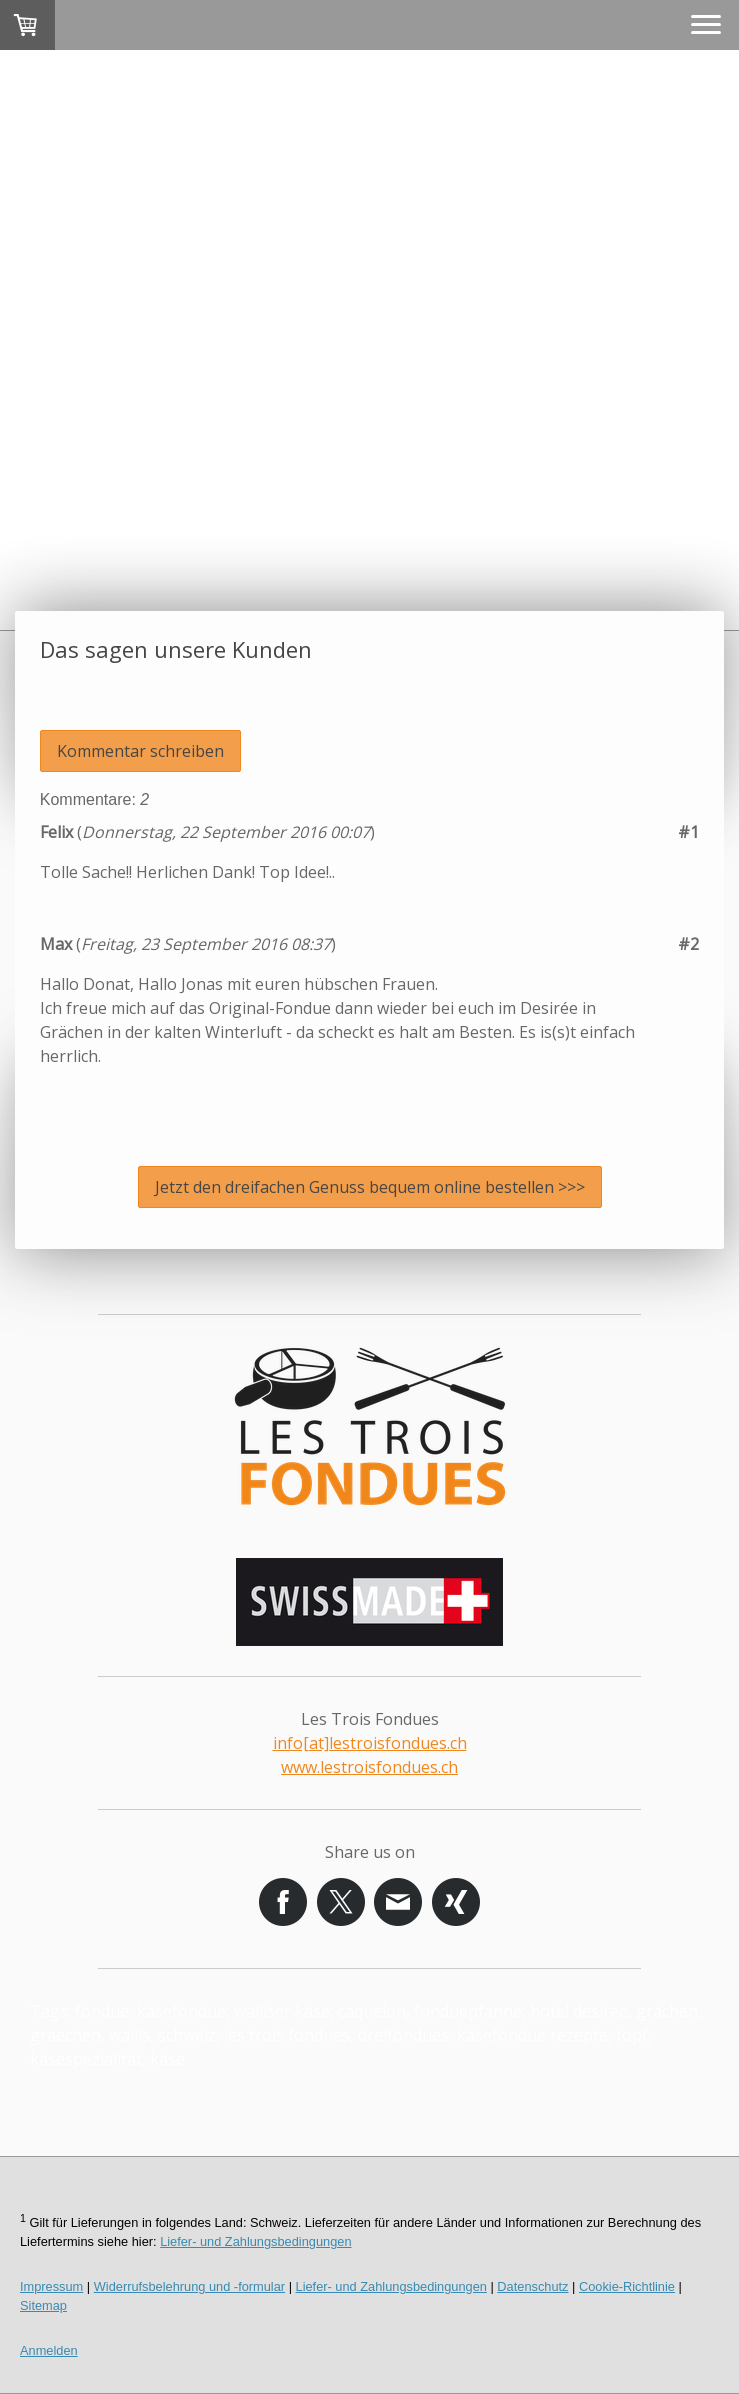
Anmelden (49, 2350)
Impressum (51, 2286)
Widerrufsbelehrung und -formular (189, 2286)
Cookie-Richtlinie (627, 2286)
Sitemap (43, 2305)
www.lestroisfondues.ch (369, 1767)
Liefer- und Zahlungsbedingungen (255, 2241)
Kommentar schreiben (140, 751)
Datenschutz (532, 2286)
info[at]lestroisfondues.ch (370, 1743)
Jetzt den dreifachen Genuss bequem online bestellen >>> (370, 1187)
